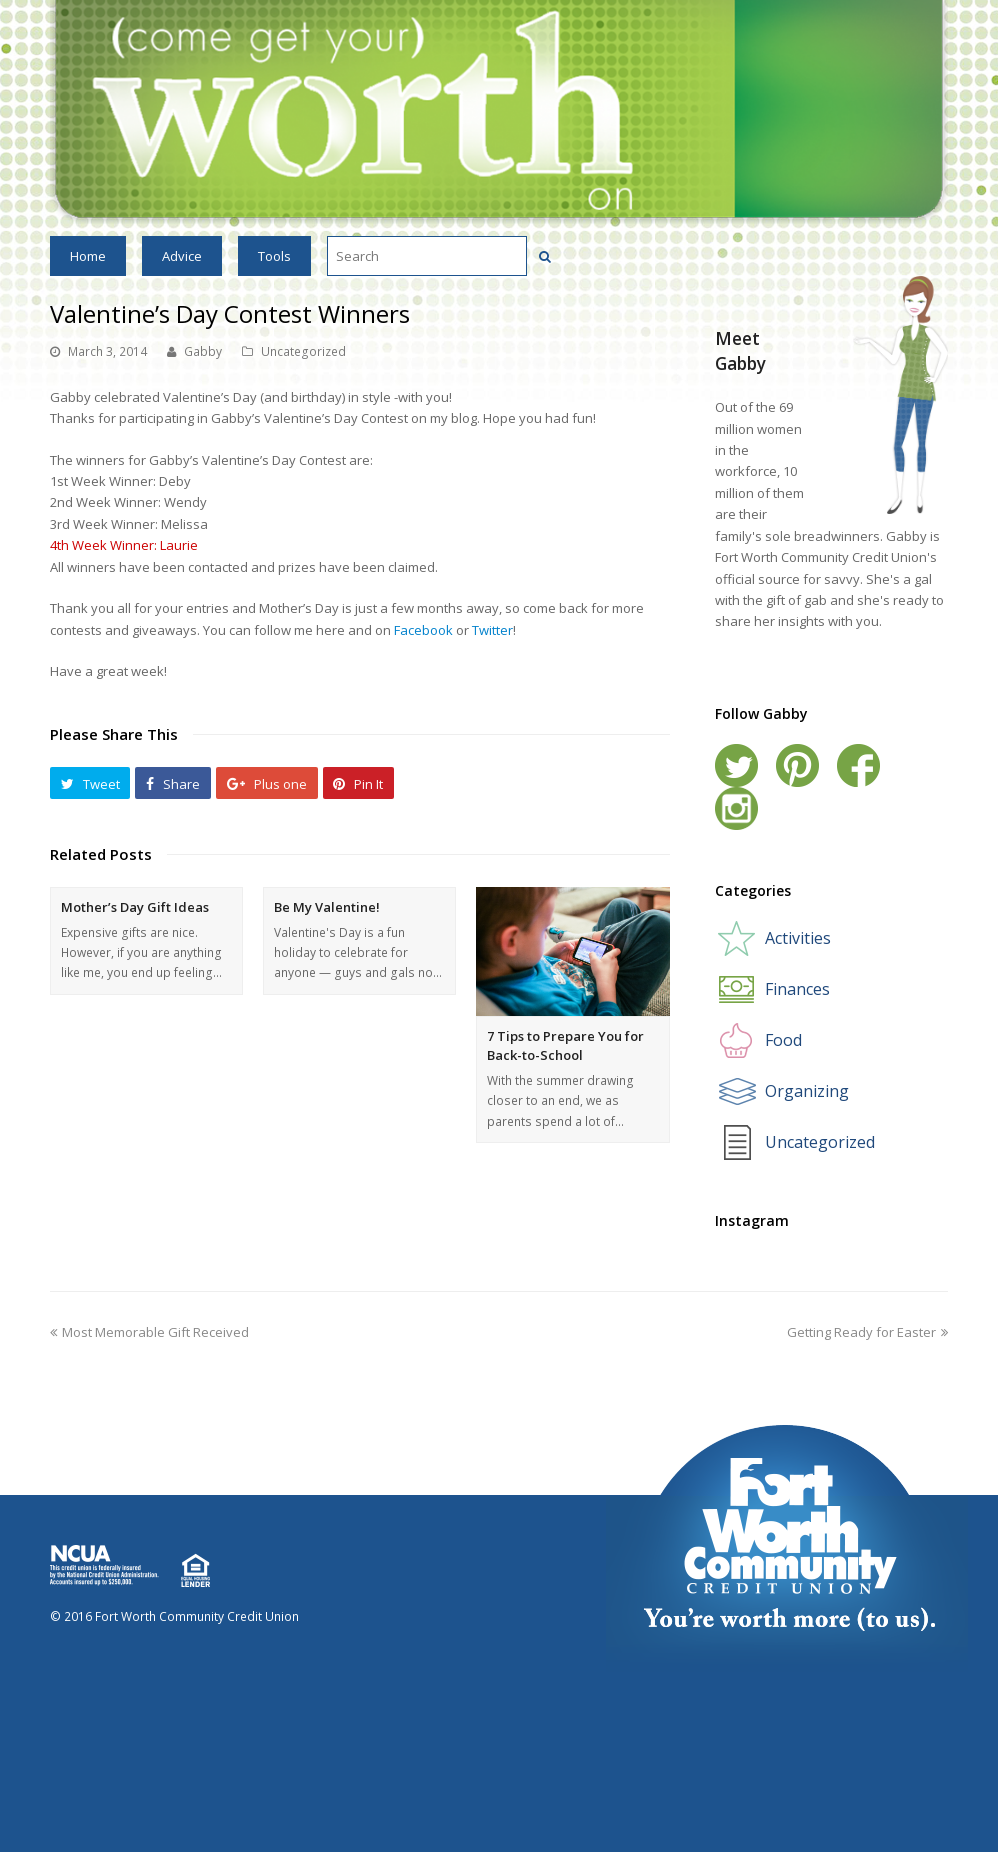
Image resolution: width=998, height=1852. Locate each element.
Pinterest (797, 765)
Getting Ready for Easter (867, 1332)
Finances (797, 989)
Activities (798, 938)
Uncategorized (303, 351)
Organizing (807, 1091)
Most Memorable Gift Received (149, 1332)
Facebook (425, 630)
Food (783, 1040)
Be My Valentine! (327, 907)
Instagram (736, 808)
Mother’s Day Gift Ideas (135, 907)
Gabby (203, 351)
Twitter (492, 630)
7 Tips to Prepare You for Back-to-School (565, 1046)
